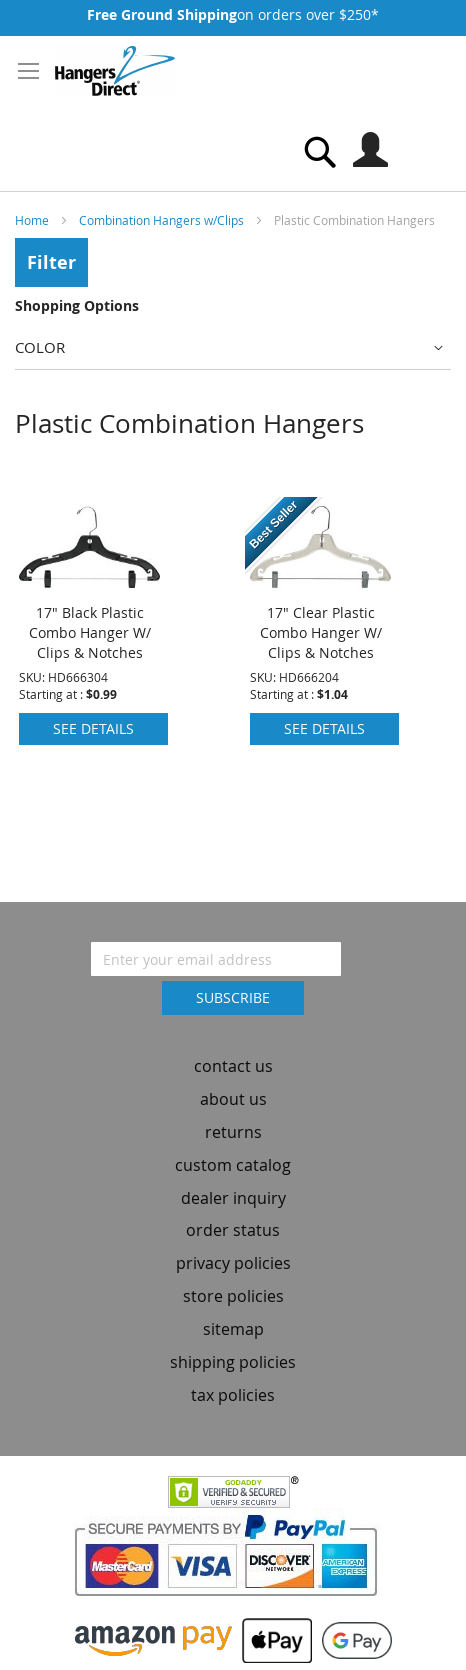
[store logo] (115, 71)
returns (233, 1136)
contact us (233, 1071)
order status (233, 1235)
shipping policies (233, 1366)
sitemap (233, 1333)
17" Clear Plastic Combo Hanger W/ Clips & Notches (321, 636)
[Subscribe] (233, 1003)
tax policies (233, 1399)
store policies (233, 1300)
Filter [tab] (51, 262)
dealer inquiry (233, 1202)
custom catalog (233, 1169)
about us (233, 1103)
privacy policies (233, 1268)
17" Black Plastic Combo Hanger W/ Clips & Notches (90, 636)
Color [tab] (40, 347)
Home (33, 220)
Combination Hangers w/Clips (163, 220)
